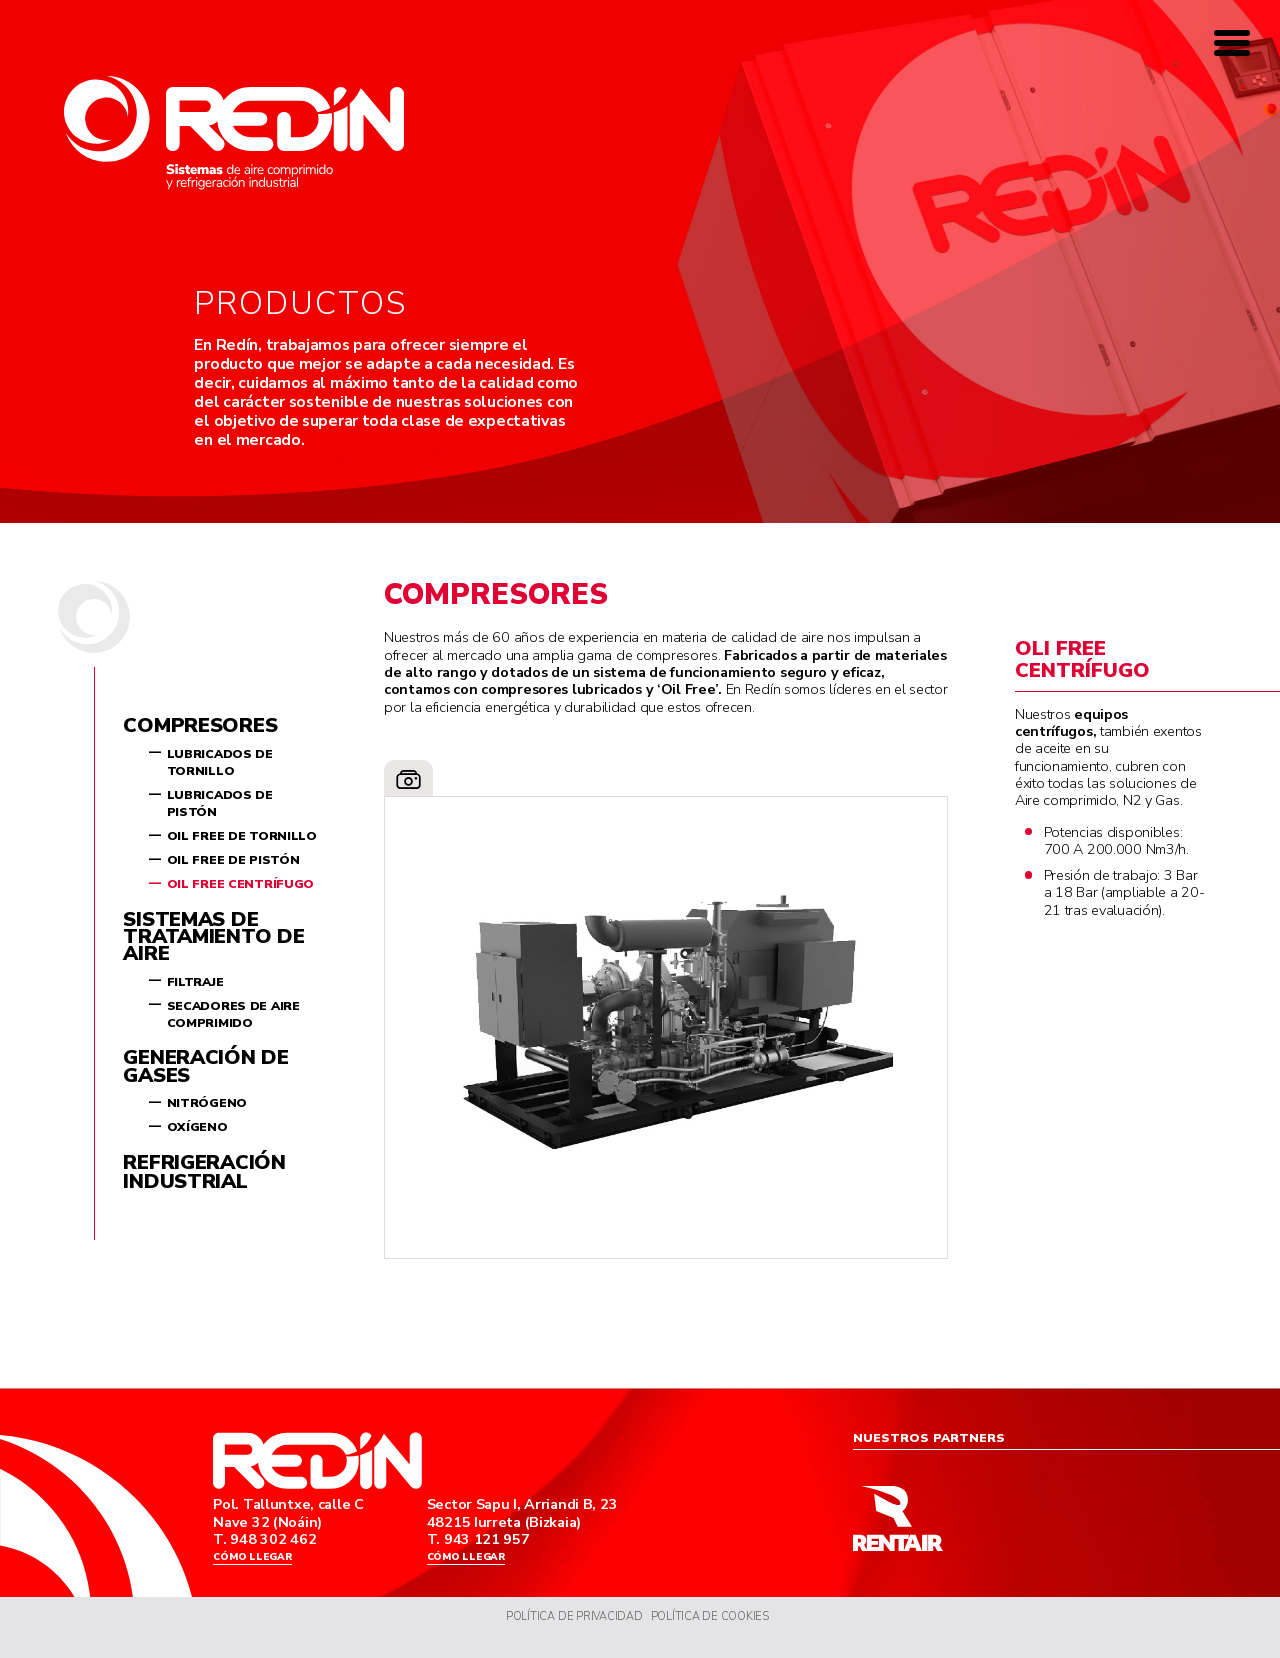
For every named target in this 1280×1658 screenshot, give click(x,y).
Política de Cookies (716, 1635)
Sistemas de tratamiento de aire (213, 937)
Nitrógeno (207, 1103)
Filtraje (195, 982)
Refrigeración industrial (204, 1172)
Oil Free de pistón (233, 860)
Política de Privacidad (569, 1635)
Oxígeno (197, 1127)
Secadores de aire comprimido (233, 1014)
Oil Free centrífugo (241, 884)
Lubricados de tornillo (220, 762)
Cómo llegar (257, 1565)
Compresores (200, 725)
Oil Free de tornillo (242, 836)
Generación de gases (205, 1066)
